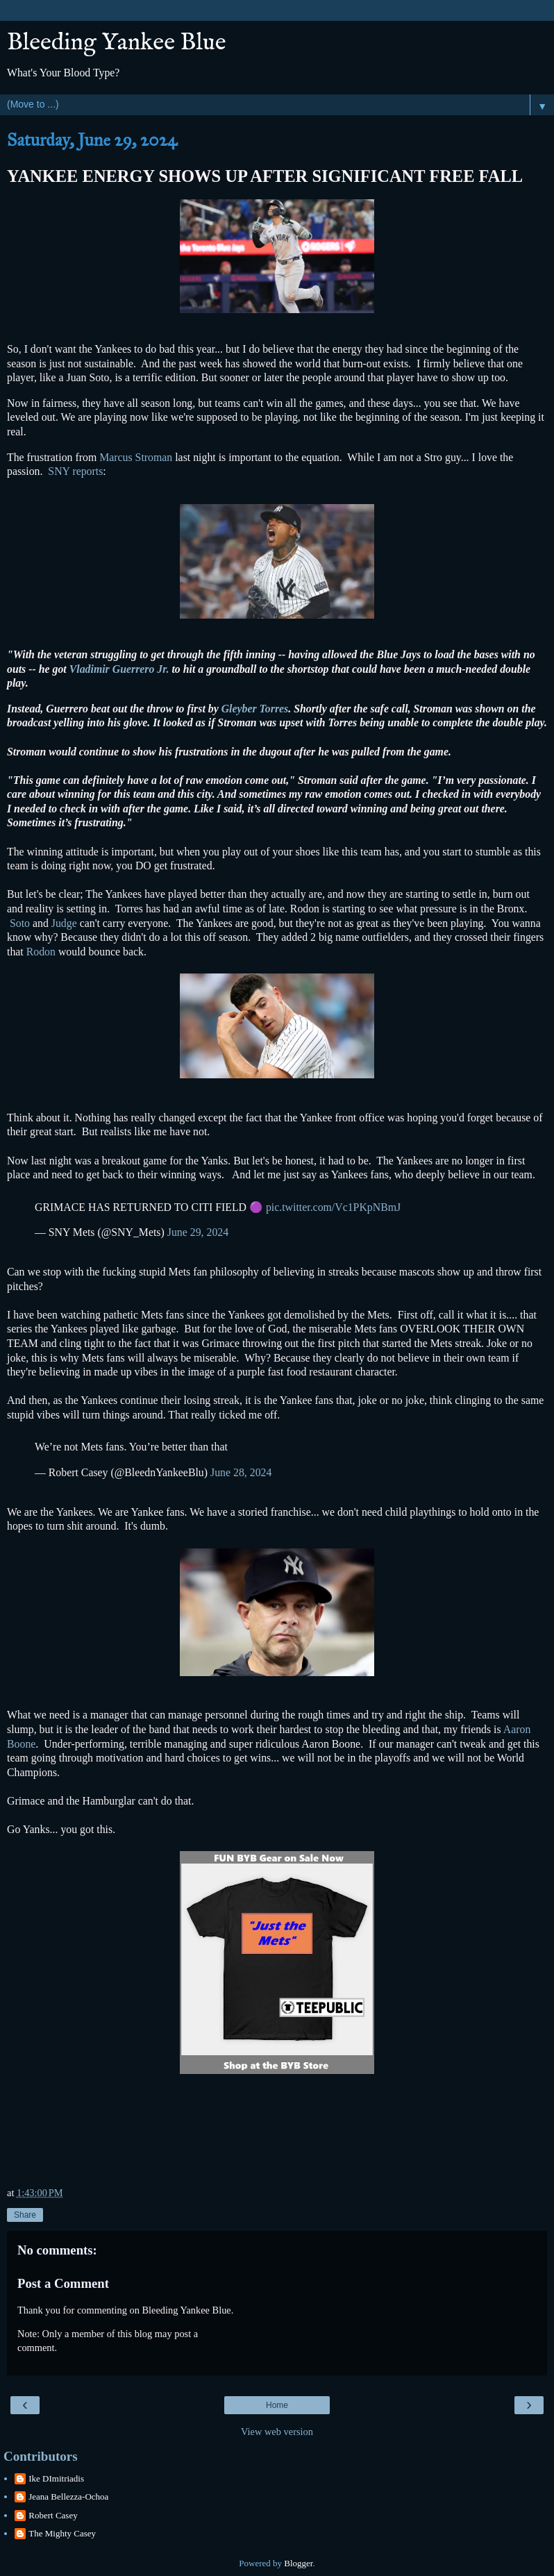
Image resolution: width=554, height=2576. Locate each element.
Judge (64, 923)
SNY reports (75, 471)
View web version (277, 2431)
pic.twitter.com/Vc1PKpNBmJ (333, 1207)
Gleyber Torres (255, 708)
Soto (21, 923)
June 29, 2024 (197, 1232)
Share (25, 2215)
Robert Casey (52, 2515)
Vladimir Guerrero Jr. (120, 669)
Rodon (41, 951)
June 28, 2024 (240, 1472)
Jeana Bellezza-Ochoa (68, 2496)
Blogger (298, 2563)
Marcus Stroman (137, 457)
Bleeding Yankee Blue (116, 43)
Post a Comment (63, 2283)
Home (277, 2405)
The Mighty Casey (62, 2533)
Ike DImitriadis (56, 2478)
